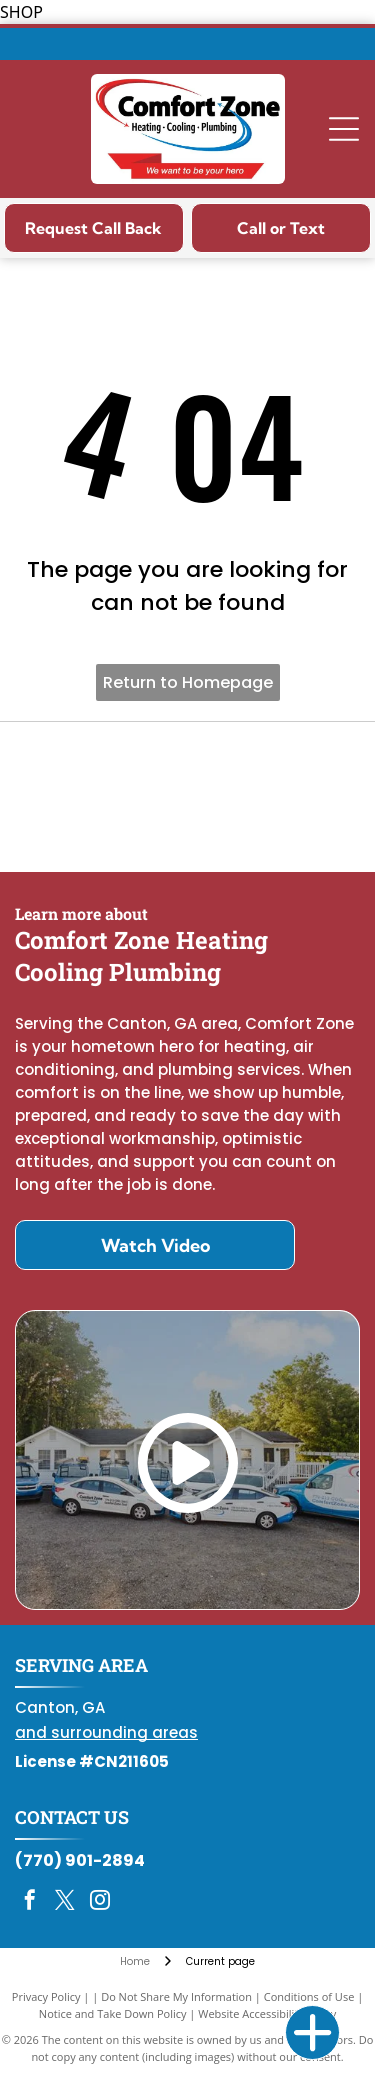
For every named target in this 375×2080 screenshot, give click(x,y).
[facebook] (30, 1902)
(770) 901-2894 (80, 1860)
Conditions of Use (309, 1996)
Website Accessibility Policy (267, 2013)
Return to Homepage (188, 682)
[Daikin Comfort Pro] (187, 797)
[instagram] (100, 1902)
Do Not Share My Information (176, 1996)
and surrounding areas (106, 1732)
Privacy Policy (46, 1996)
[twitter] (65, 1902)
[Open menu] (344, 129)
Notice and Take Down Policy (113, 2013)
